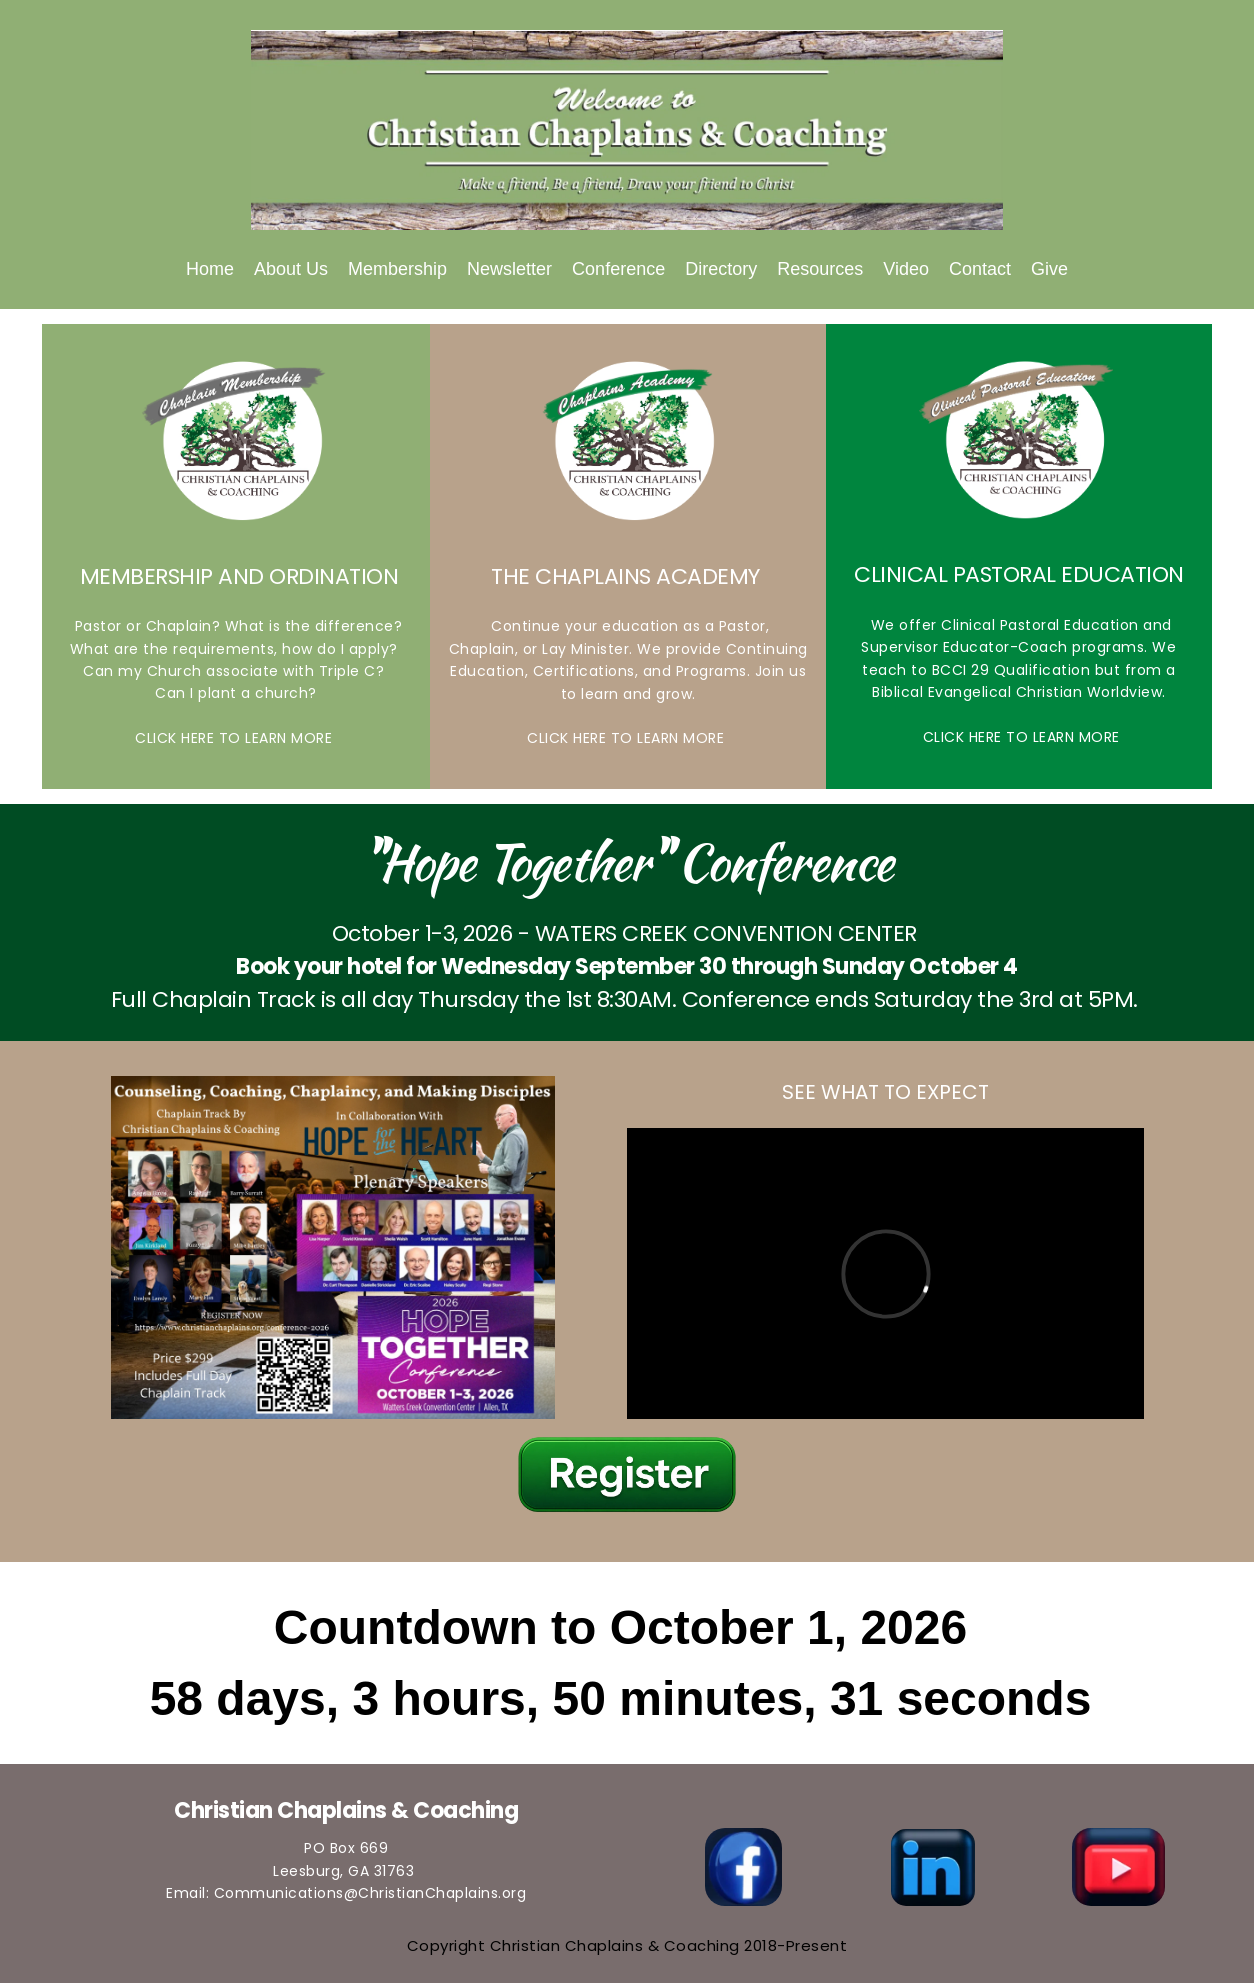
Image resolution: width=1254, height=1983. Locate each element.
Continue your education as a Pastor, (628, 626)
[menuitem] (210, 269)
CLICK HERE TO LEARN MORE (236, 738)
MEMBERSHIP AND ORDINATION (236, 576)
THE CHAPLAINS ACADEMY (628, 576)
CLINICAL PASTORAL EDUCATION (1019, 574)
